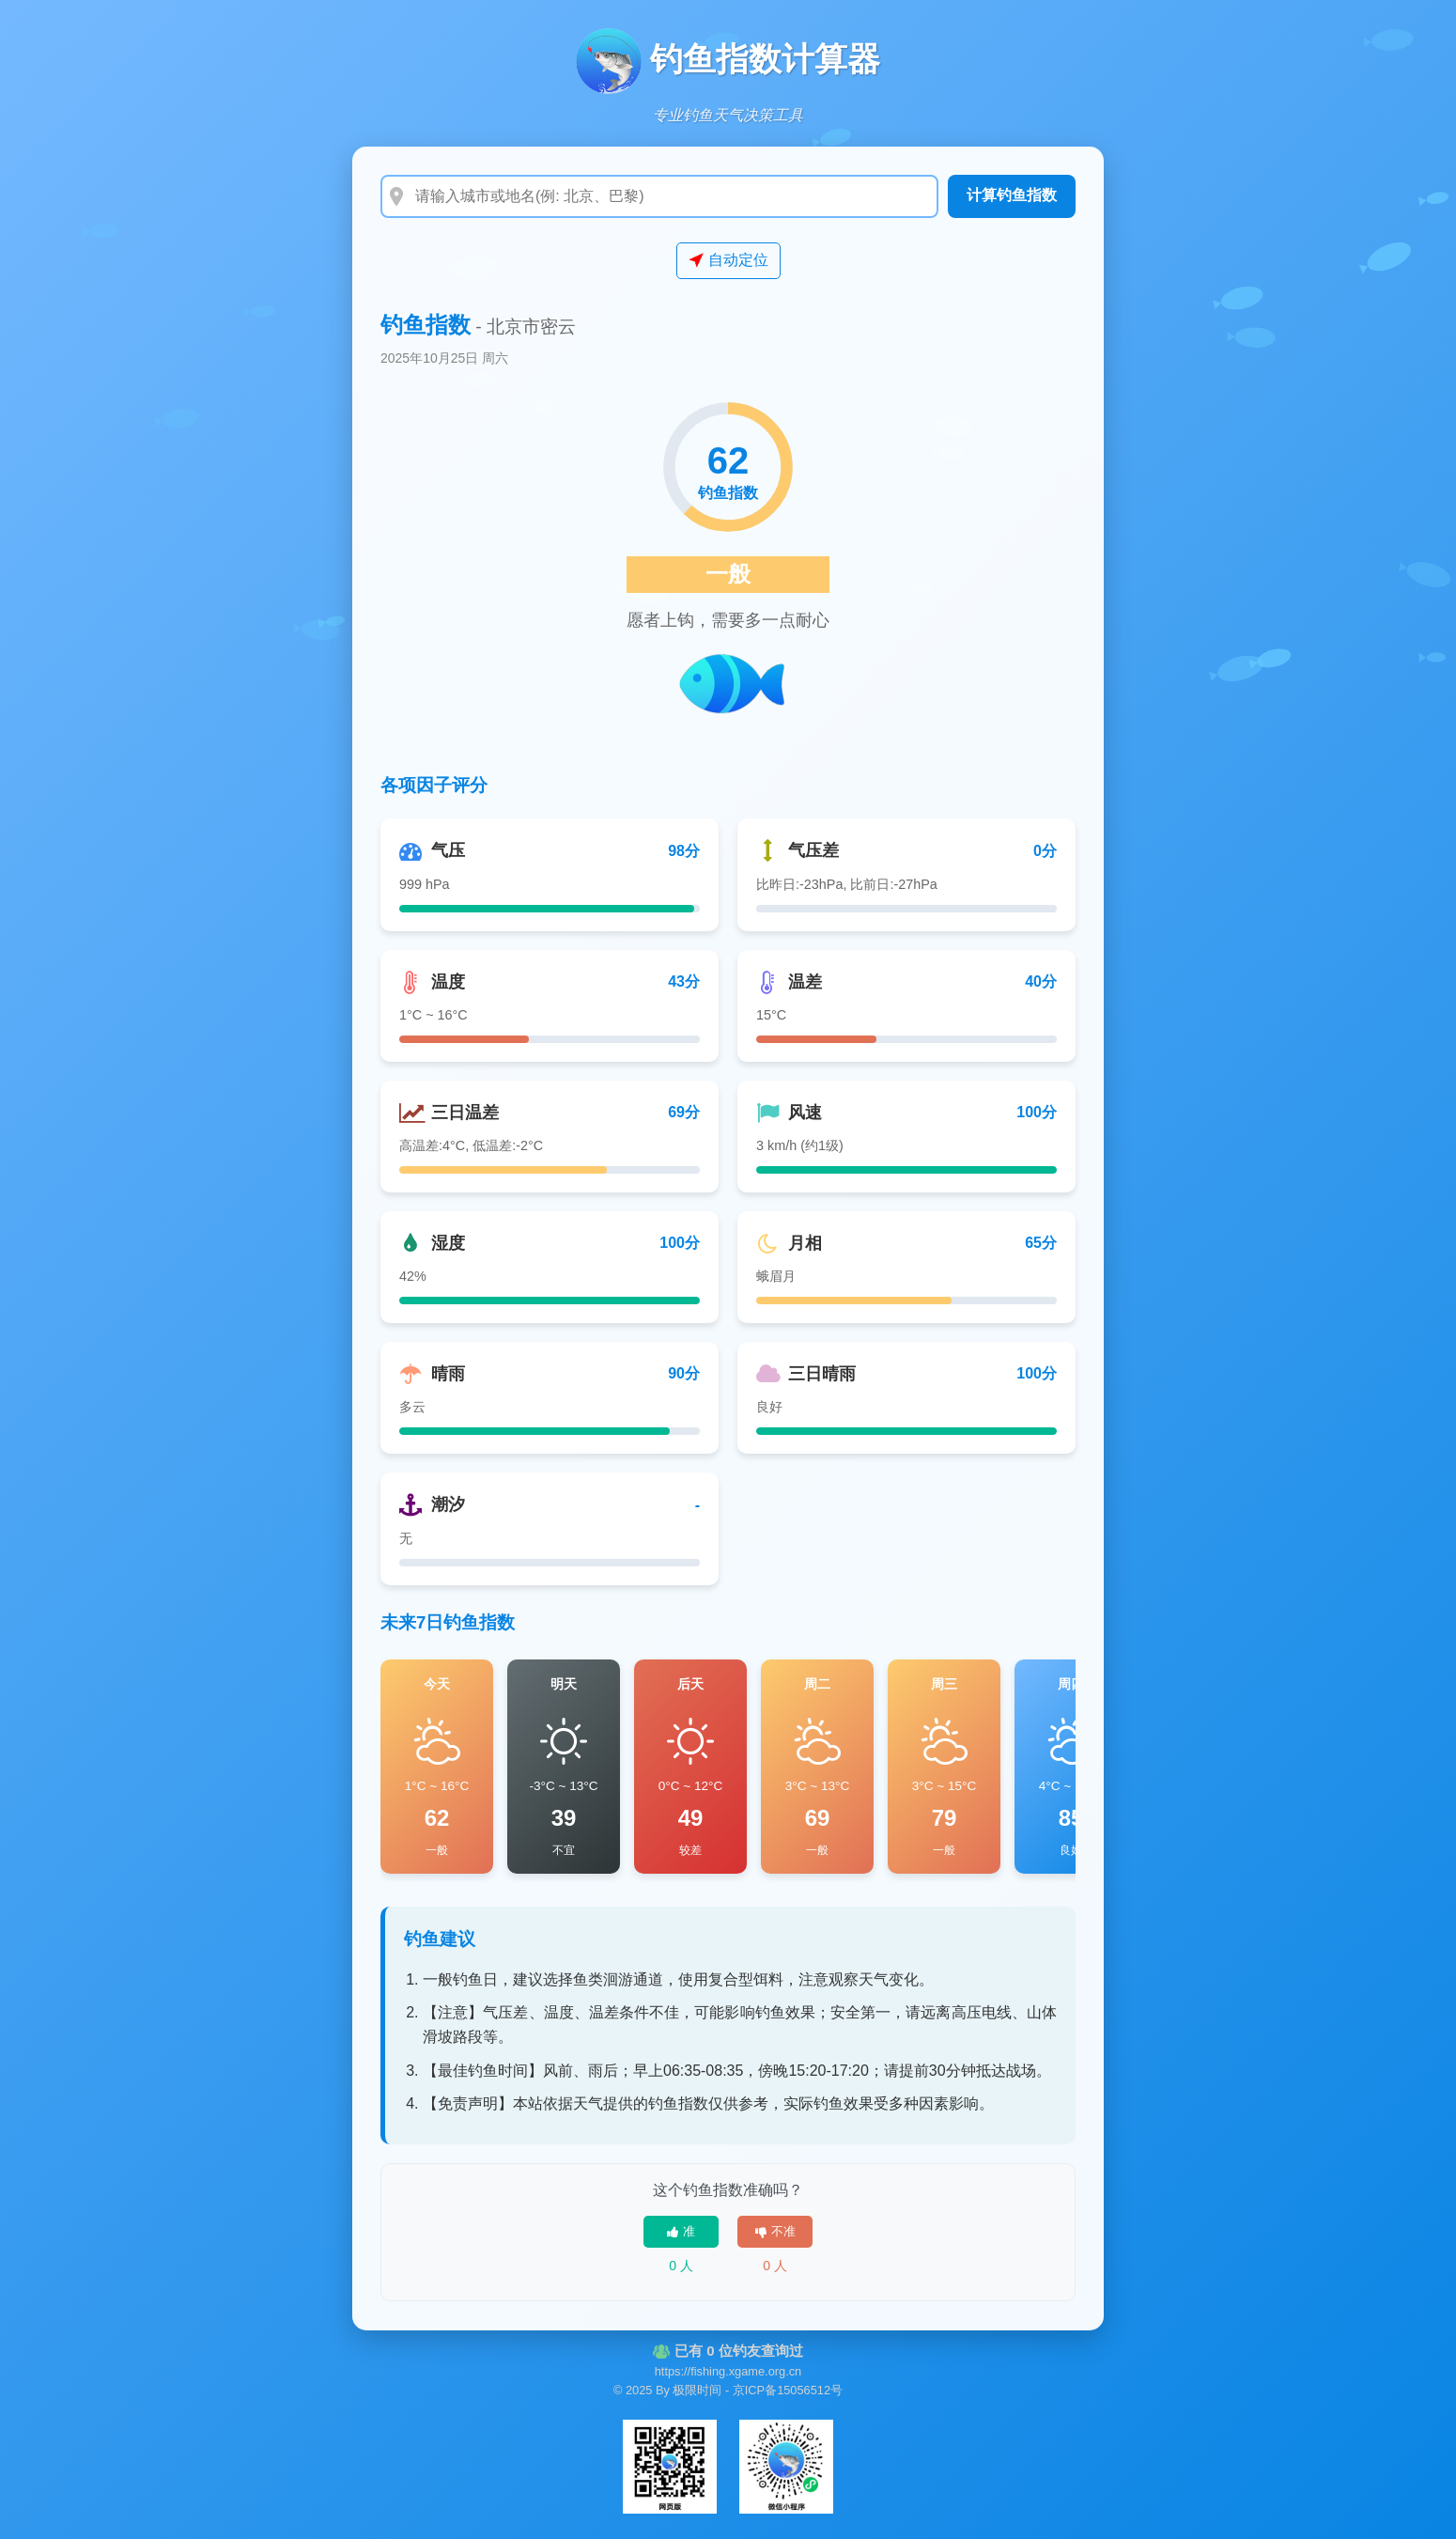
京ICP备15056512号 (788, 2390)
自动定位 (728, 260)
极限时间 (697, 2390)
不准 (775, 2231)
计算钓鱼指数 (1012, 195)
